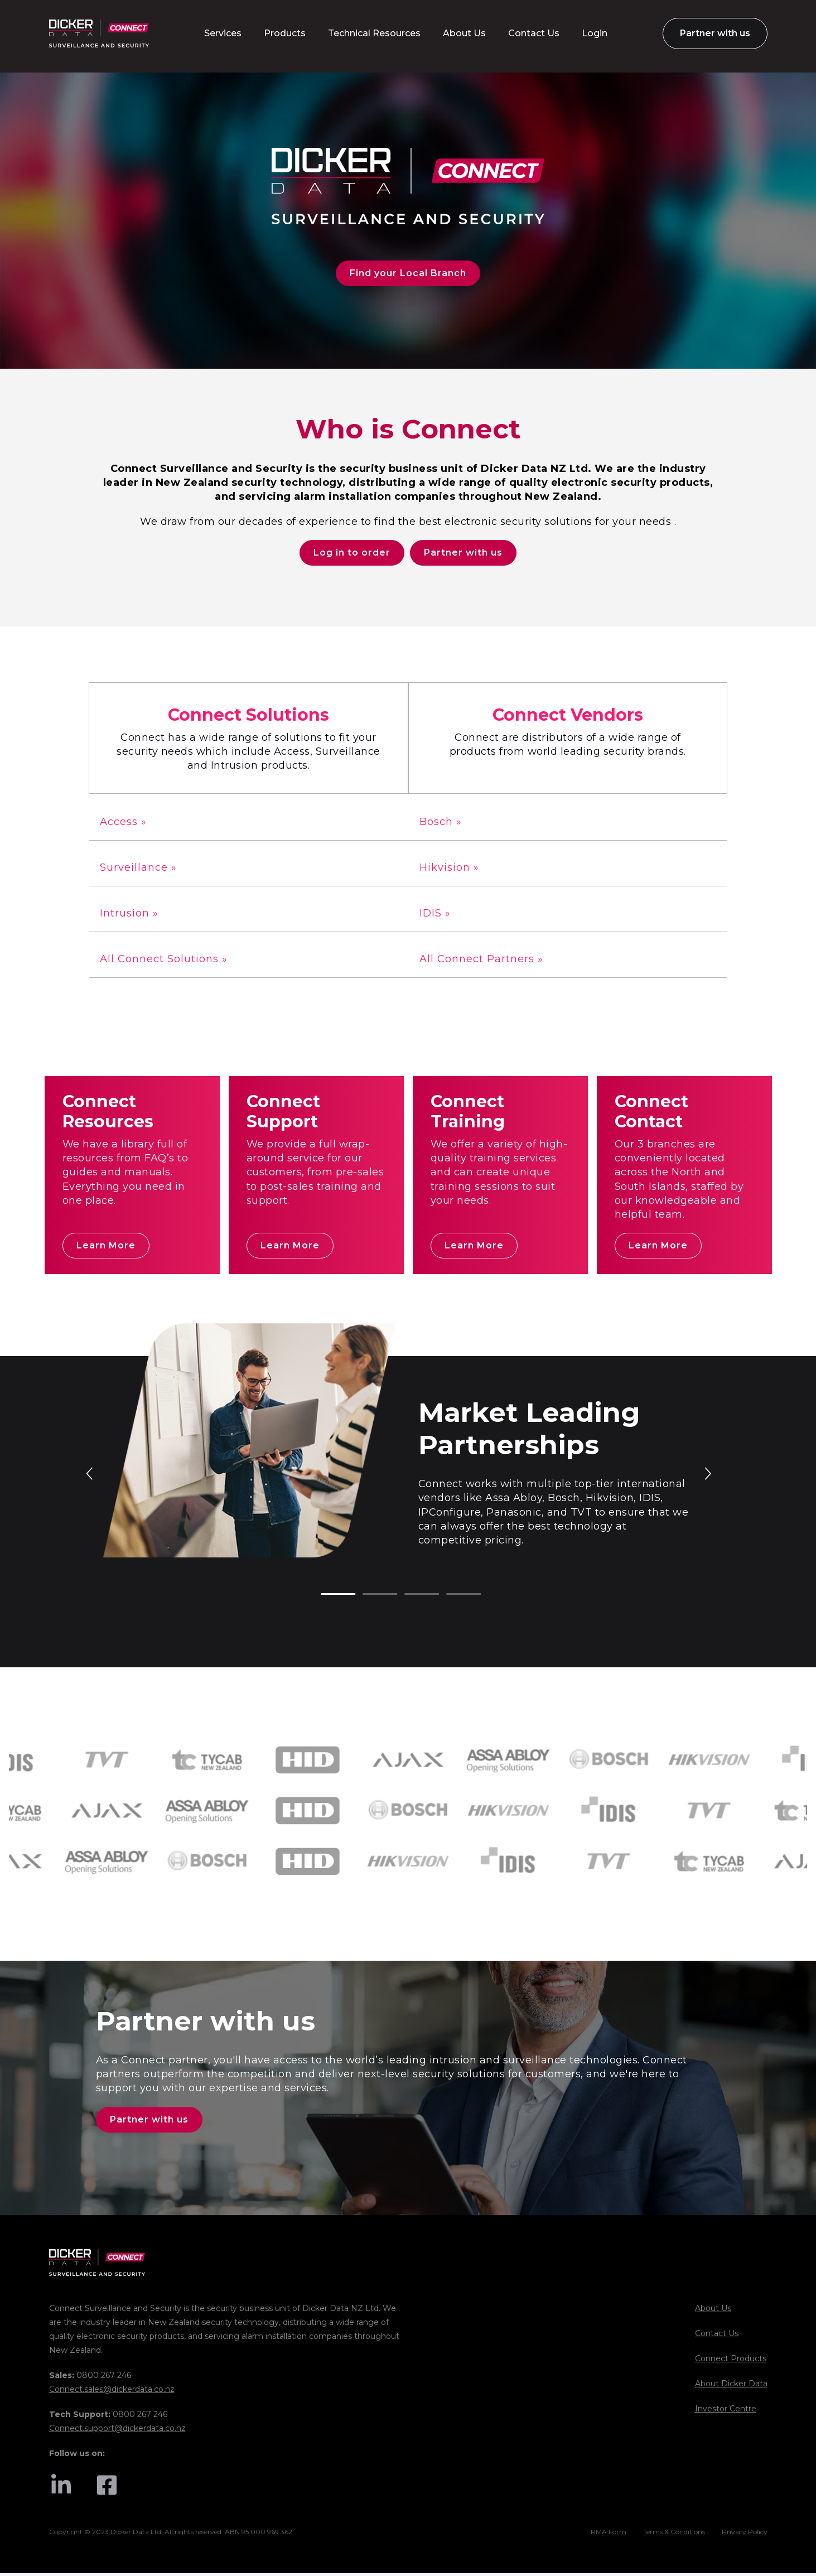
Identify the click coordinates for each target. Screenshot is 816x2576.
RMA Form (608, 2534)
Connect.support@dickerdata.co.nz (117, 2431)
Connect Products (730, 2361)
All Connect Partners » (481, 961)
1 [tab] (326, 1596)
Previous (90, 1474)
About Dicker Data (731, 2386)
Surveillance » (138, 869)
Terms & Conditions (674, 2534)
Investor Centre (725, 2411)
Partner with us (463, 553)
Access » (123, 823)
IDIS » (435, 915)
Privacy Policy (744, 2534)
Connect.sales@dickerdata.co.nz (112, 2392)
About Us (713, 2311)
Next (707, 1474)
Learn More (106, 1247)
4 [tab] (451, 1596)
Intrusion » (129, 915)
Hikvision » (449, 869)
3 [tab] (410, 1596)
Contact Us (716, 2336)
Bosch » (440, 823)
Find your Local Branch (408, 273)
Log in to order (351, 553)
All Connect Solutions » (164, 961)
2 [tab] (368, 1596)
